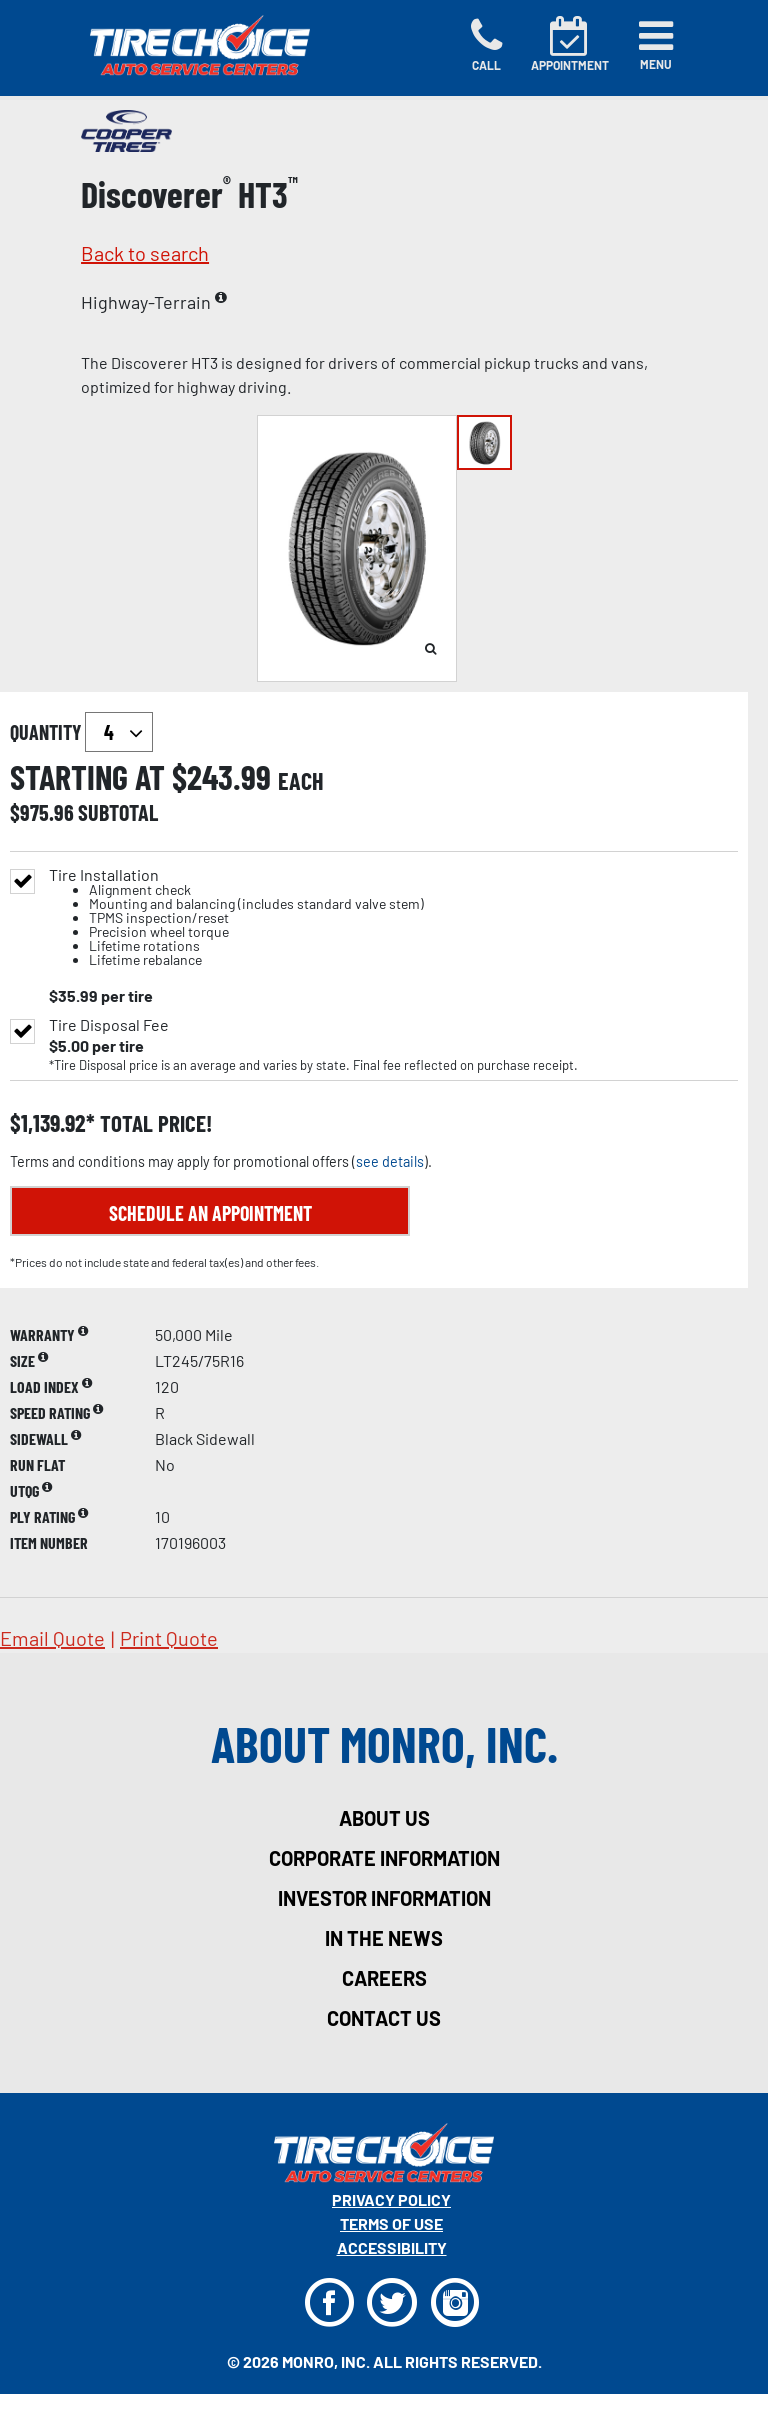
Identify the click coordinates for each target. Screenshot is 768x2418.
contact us (384, 2018)
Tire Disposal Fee (109, 1025)
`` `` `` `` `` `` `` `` (119, 732)
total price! (153, 1123)
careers (384, 1978)
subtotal (118, 812)
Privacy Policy (391, 2199)
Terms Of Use (391, 2223)
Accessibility (392, 2247)
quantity (81, 732)
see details (390, 1161)
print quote (169, 1638)
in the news (384, 1938)
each (301, 781)
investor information (384, 1898)
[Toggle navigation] (656, 45)
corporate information (384, 1858)
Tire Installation (236, 917)
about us (384, 1818)
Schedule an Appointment (210, 1213)
